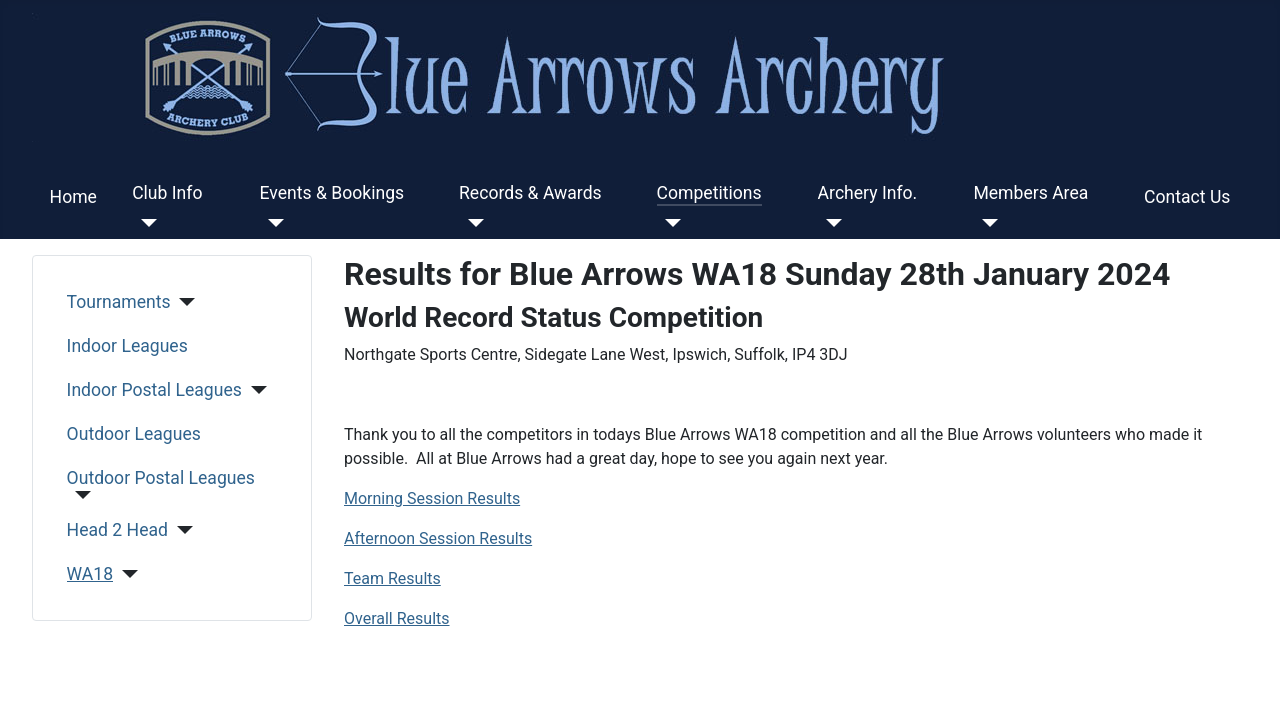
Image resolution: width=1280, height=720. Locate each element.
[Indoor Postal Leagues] (254, 390)
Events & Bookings (332, 193)
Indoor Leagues (127, 346)
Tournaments (119, 302)
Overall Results (397, 618)
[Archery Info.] (830, 223)
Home (73, 197)
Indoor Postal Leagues (154, 390)
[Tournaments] (183, 302)
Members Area (1030, 193)
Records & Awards (530, 193)
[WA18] (125, 574)
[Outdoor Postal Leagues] (79, 495)
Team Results (392, 578)
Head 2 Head (117, 530)
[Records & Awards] (471, 223)
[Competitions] (669, 223)
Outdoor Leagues (134, 434)
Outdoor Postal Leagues (161, 478)
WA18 (90, 574)
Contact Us (1187, 197)
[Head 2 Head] (180, 530)
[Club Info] (144, 223)
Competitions (709, 193)
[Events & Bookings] (272, 223)
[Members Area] (985, 223)
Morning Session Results (432, 498)
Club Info (167, 193)
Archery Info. (868, 193)
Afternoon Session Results (438, 538)
